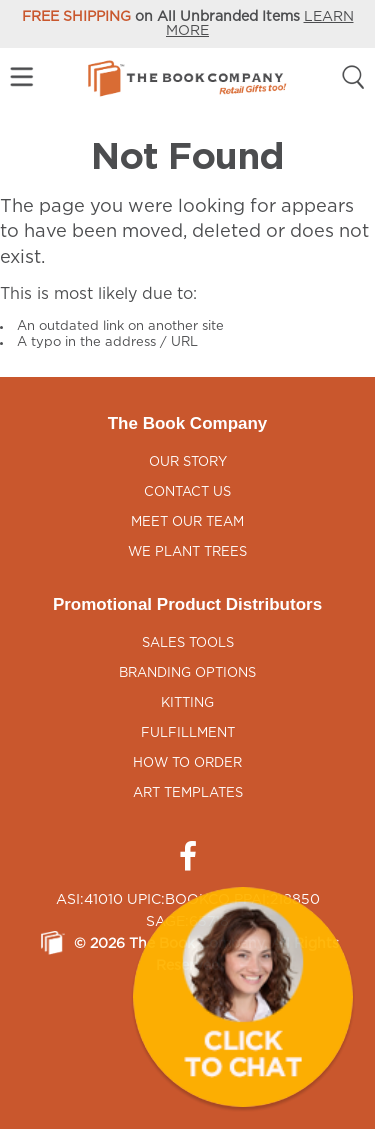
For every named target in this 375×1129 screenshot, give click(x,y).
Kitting (187, 703)
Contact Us (187, 492)
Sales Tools (188, 643)
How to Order (187, 763)
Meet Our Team (187, 522)
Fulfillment (188, 733)
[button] (243, 997)
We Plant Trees (187, 552)
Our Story (188, 462)
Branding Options (187, 673)
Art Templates (188, 793)
